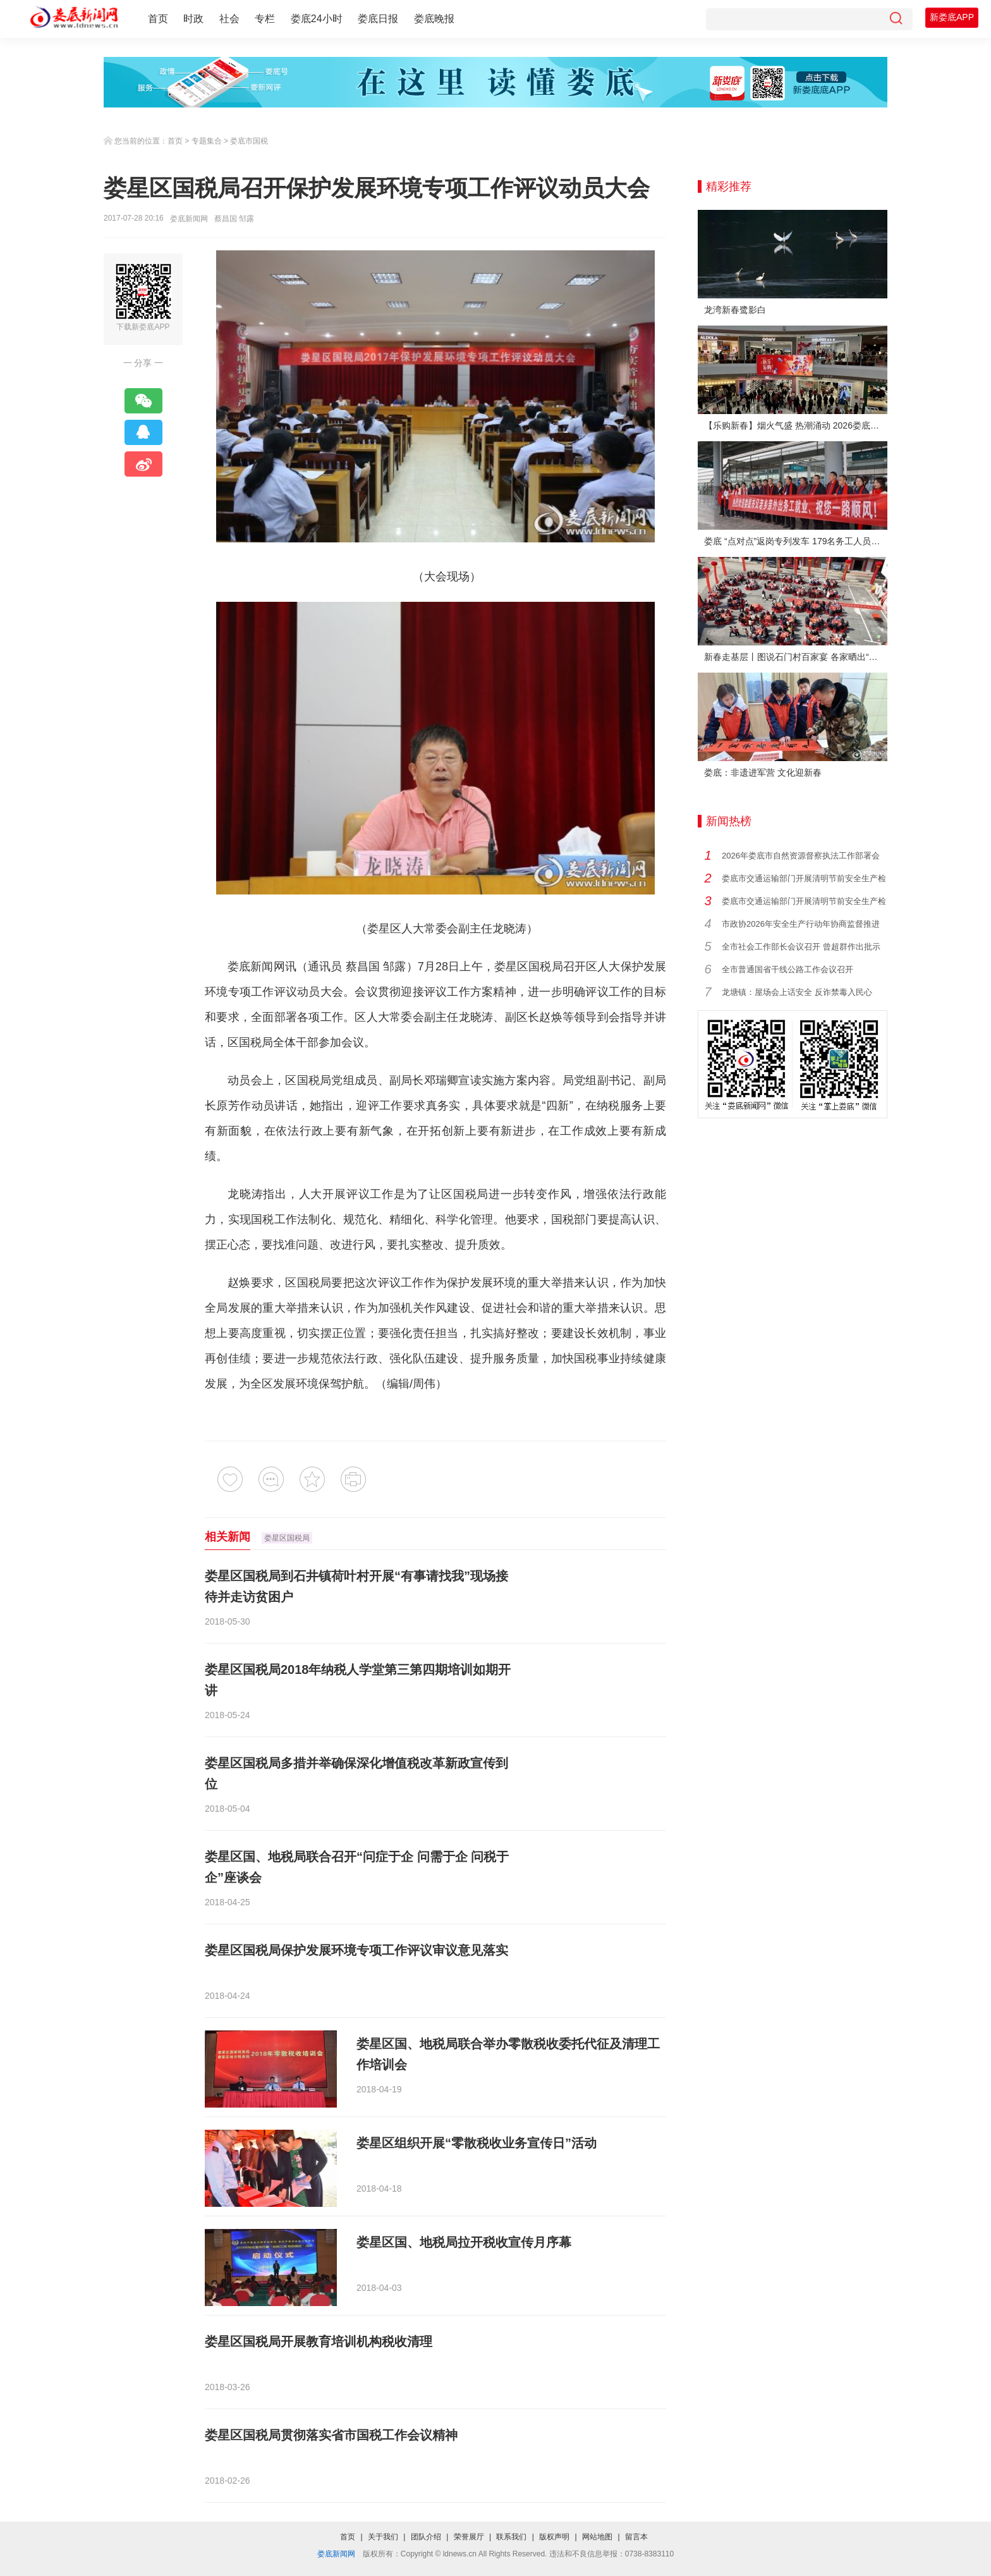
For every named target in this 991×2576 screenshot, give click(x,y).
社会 (229, 18)
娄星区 (511, 966)
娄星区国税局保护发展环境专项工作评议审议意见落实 (356, 1950)
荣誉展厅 (469, 2536)
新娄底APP (952, 17)
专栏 (265, 18)
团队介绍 (426, 2536)
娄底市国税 (249, 141)
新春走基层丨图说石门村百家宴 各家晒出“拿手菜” (795, 657)
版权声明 (554, 2536)
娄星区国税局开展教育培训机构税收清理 (318, 2341)
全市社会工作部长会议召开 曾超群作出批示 (801, 946)
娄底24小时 (317, 18)
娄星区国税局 (287, 1538)
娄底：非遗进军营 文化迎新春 (763, 772)
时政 (193, 18)
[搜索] (895, 19)
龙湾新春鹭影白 (735, 310)
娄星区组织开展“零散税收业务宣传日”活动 (476, 2143)
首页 (158, 18)
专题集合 (207, 141)
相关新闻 (227, 1536)
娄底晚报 (434, 18)
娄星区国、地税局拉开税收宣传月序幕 (463, 2242)
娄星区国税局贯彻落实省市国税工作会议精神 (331, 2435)
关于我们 (383, 2536)
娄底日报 (378, 18)
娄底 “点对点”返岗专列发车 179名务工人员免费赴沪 (795, 541)
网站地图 (597, 2536)
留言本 (636, 2536)
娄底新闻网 (189, 218)
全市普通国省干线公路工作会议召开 (787, 969)
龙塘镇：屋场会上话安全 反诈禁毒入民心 (797, 992)
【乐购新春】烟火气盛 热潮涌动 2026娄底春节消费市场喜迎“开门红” (795, 425)
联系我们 (511, 2536)
